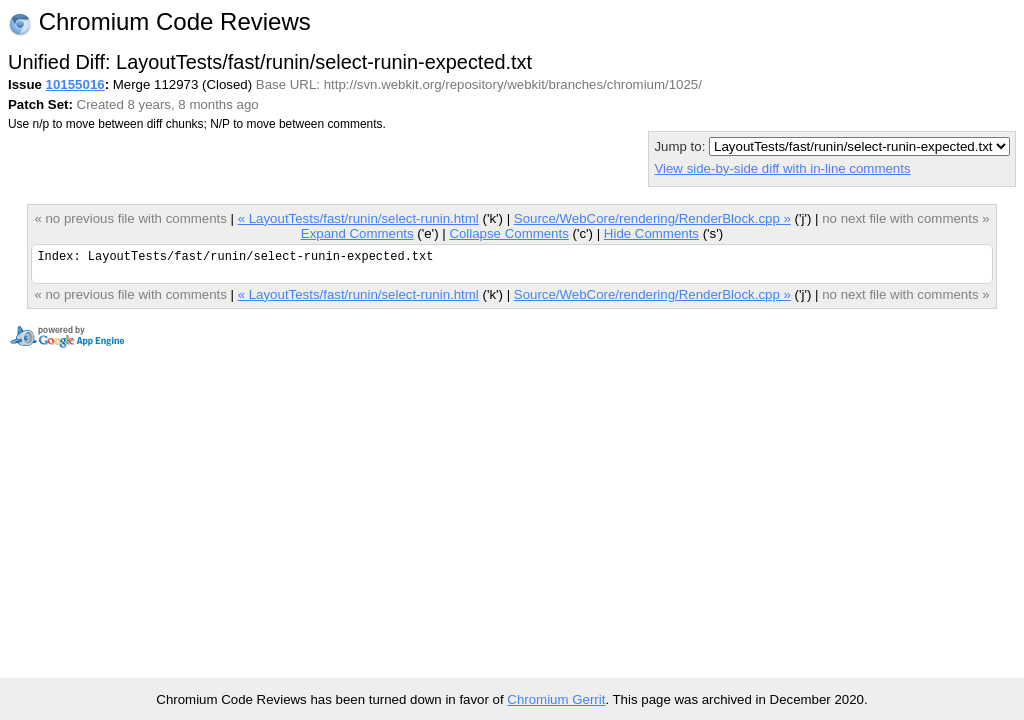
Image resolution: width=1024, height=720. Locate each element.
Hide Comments (651, 233)
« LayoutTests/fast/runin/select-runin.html (358, 218)
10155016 (75, 84)
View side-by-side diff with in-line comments (782, 168)
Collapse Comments (508, 233)
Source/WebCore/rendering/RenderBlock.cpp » (652, 218)
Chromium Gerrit (556, 699)
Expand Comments (357, 233)
